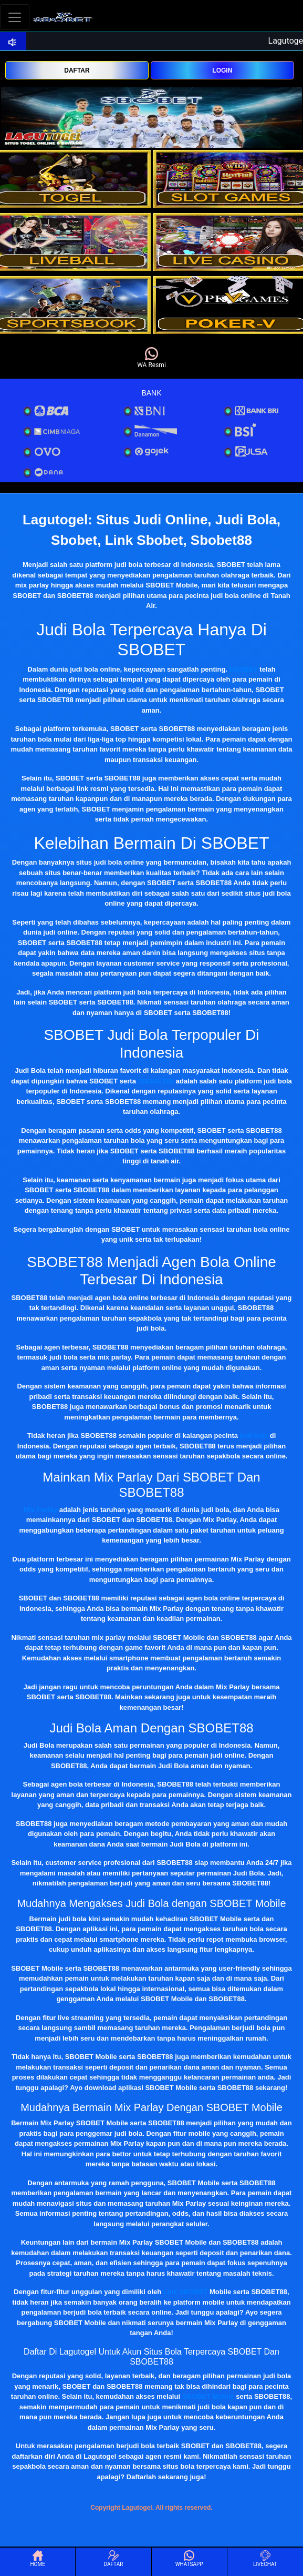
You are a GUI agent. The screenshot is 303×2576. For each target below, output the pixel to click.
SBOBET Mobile (208, 2396)
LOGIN (222, 70)
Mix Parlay (40, 1510)
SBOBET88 (156, 1081)
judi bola (254, 1435)
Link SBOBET (185, 2292)
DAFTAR (76, 70)
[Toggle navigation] (14, 17)
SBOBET (243, 669)
